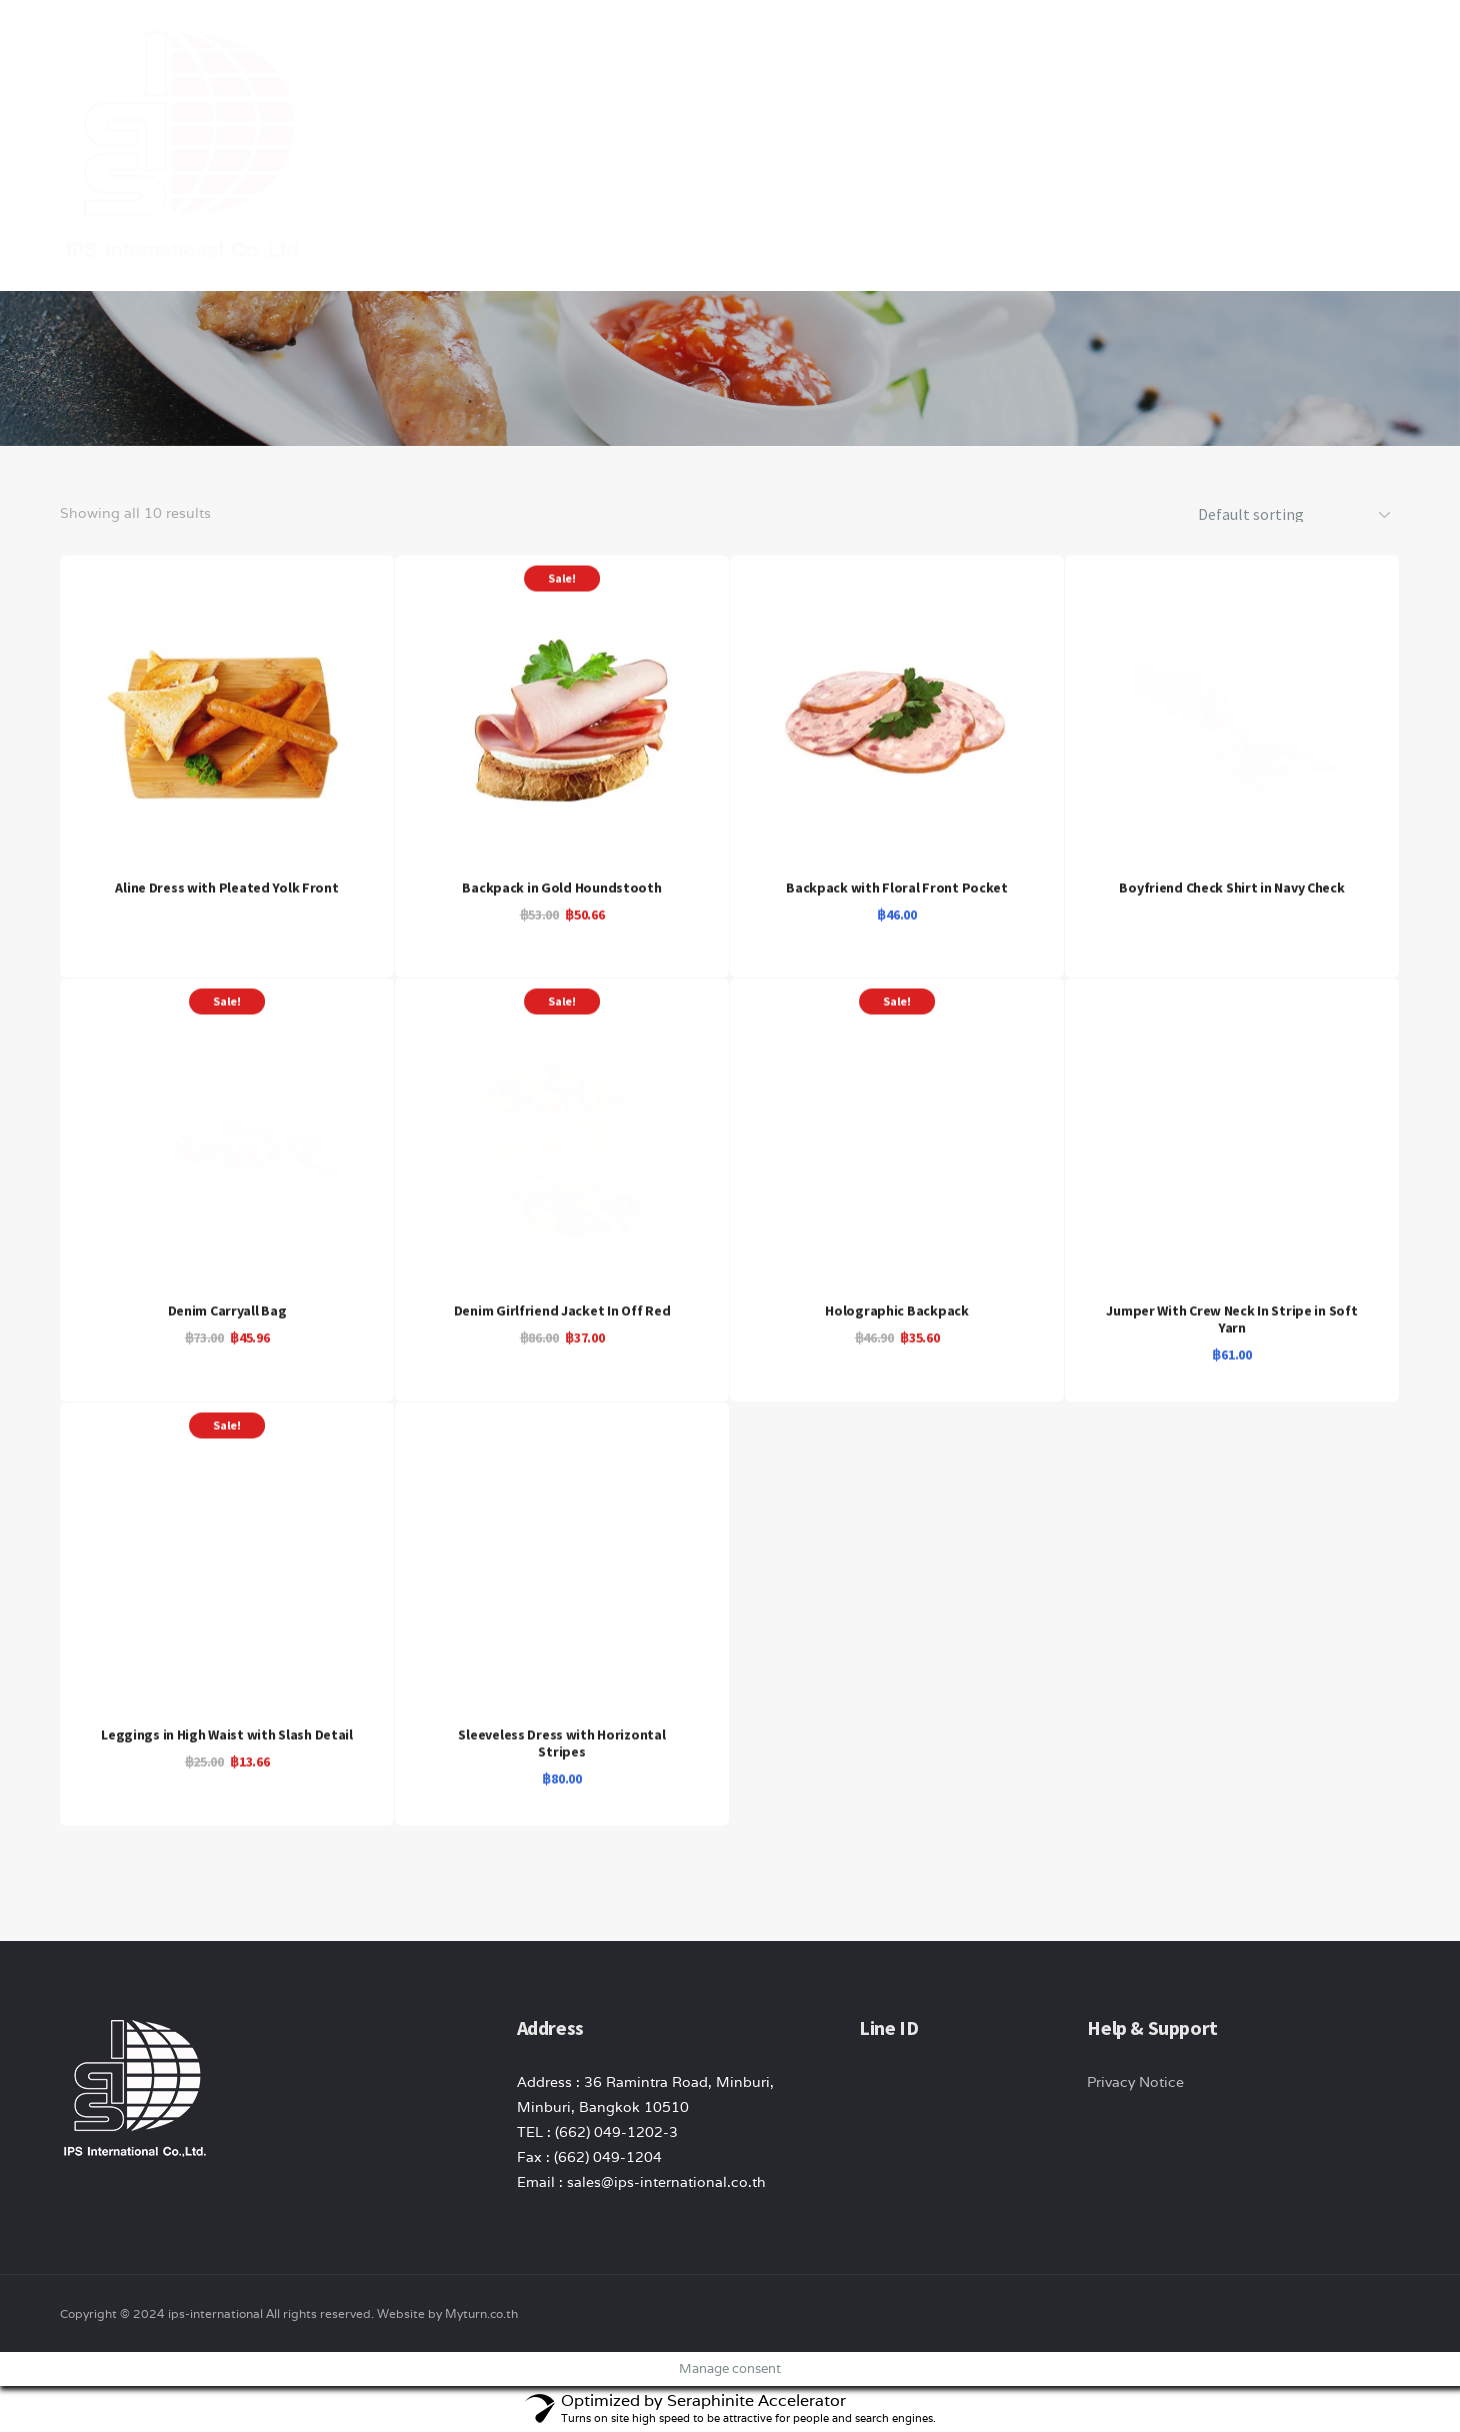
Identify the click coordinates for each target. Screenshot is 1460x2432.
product (1004, 50)
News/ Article (1121, 50)
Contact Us (1245, 50)
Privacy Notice (1135, 2082)
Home (818, 50)
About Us (905, 50)
